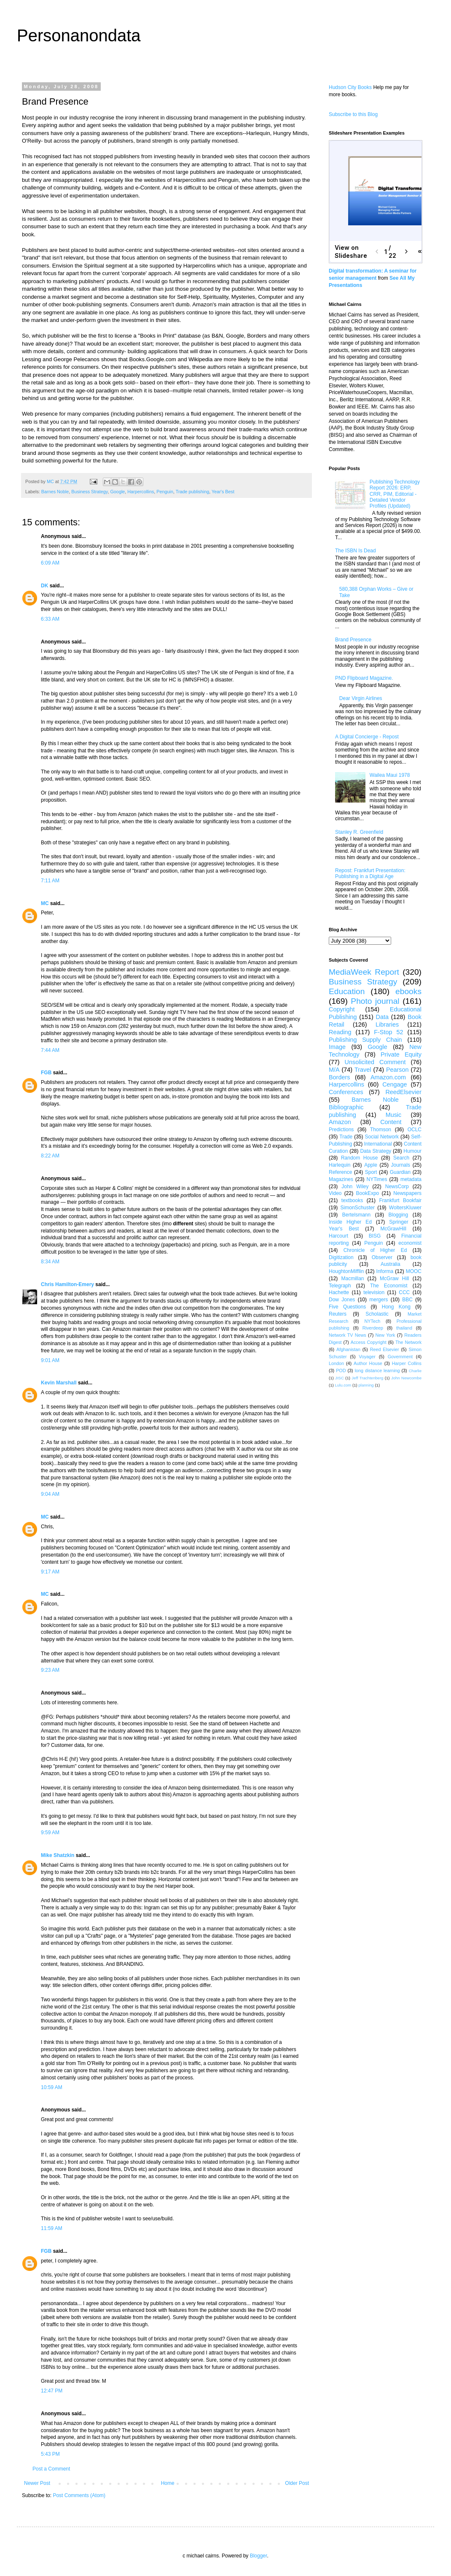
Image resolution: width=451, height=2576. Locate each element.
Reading (340, 1032)
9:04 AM (50, 1494)
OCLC (414, 1130)
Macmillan (352, 1278)
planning (365, 1385)
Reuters (337, 1314)
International (378, 1144)
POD (341, 1370)
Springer (398, 1222)
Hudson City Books (350, 87)
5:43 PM (50, 2454)
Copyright (342, 1009)
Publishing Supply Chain (365, 1039)
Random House (359, 1158)
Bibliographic (346, 1107)
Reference (340, 1172)
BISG (375, 1236)
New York (385, 1335)
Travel (362, 1069)
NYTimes (377, 1179)
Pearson (397, 1069)
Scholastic (377, 1314)
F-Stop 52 (388, 1032)
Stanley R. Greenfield (359, 832)
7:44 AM (50, 1050)
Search (401, 1158)
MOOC (413, 1271)
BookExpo (367, 1193)
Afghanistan (348, 1349)
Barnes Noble (55, 491)
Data (382, 1017)
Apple (370, 1165)
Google (117, 491)
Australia (390, 1264)
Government (400, 1356)
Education (347, 991)
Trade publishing (192, 491)
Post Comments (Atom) (79, 2495)
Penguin (164, 491)
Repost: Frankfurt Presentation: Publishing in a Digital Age (370, 873)
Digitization (341, 1257)
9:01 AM (50, 1360)
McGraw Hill (394, 1278)
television (373, 1292)
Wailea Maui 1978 (390, 775)
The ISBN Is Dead (355, 551)
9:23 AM (50, 1670)
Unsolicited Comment (375, 1062)
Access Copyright (369, 1342)
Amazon (340, 1122)
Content (390, 1122)
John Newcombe (406, 1378)
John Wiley (354, 1186)
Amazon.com (388, 1077)
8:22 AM (50, 1156)
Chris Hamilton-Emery (67, 1284)
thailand (404, 1327)
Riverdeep (372, 1327)
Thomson (380, 1130)
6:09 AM (50, 563)
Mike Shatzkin (57, 1855)
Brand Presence (353, 640)
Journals (400, 1165)
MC (45, 903)
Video (335, 1193)
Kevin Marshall (59, 1383)
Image (337, 1046)
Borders (339, 1077)
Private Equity (401, 1054)
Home (167, 2483)
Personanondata (79, 35)
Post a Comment (51, 2469)
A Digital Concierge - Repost (367, 737)
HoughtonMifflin (346, 1271)
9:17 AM (50, 1572)
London (336, 1363)
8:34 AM (50, 1262)
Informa (385, 1271)
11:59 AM (51, 2228)
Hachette (339, 1292)
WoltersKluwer (405, 1208)
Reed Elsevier (384, 1349)
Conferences (346, 1092)
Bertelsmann (356, 1215)
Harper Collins (406, 1363)
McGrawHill (393, 1229)
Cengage (394, 1084)
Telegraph (340, 1286)
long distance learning (377, 1370)
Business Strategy (89, 491)
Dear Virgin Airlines (360, 698)
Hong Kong (396, 1307)
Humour (412, 1151)
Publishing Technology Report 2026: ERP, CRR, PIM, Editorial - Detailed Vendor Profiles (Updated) (395, 494)
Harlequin (339, 1165)
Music (394, 1114)
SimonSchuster (358, 1208)
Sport (371, 1172)
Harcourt (338, 1236)
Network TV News (347, 1335)
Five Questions (347, 1307)
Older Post (297, 2483)
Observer (382, 1257)
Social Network (382, 1137)
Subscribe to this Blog (353, 114)
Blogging (398, 1215)
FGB (46, 1073)
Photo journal (375, 1001)
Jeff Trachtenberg (367, 1378)
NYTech (373, 1321)
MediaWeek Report (364, 972)
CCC (404, 1292)
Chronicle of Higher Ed (375, 1250)
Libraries (387, 1024)
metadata (410, 1179)
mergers (378, 1300)
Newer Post (37, 2483)
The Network (408, 1342)
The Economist (389, 1286)
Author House (368, 1363)
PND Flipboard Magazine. (364, 678)
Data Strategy (375, 1151)
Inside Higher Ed (350, 1222)
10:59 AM (51, 2087)
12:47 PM (51, 2391)
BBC (407, 1300)
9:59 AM (50, 1832)
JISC (339, 1378)
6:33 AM (50, 619)
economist (409, 1243)
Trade (345, 1137)
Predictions (341, 1130)
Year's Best (223, 491)
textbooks (352, 1200)
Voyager (367, 1356)
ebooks (408, 991)
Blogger (258, 2556)
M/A (334, 1069)
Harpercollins (140, 491)
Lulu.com (343, 1385)
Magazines (341, 1179)
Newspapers (407, 1193)
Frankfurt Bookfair (400, 1200)
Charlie (415, 1370)
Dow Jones (342, 1300)
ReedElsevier (403, 1092)
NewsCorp (397, 1186)
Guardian (400, 1172)
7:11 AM (50, 881)
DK (44, 586)
